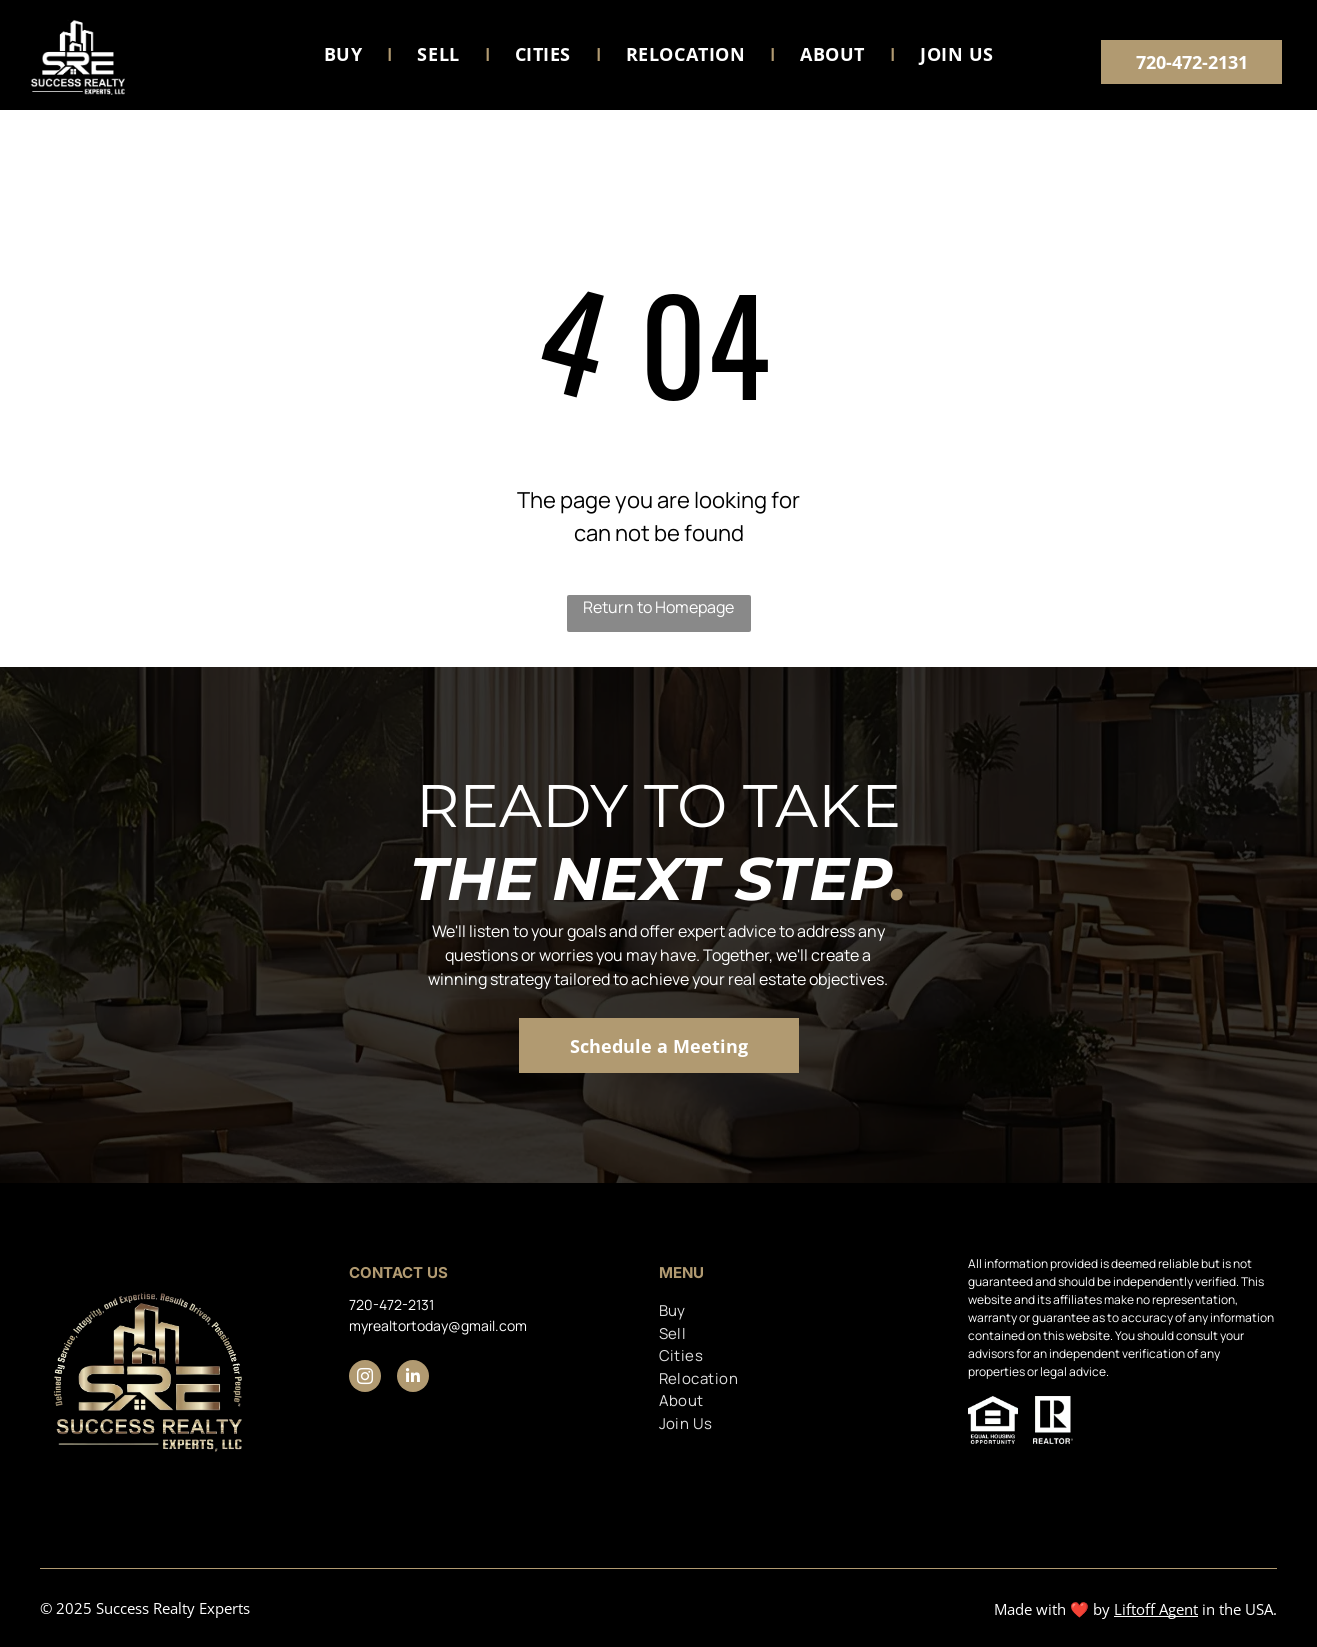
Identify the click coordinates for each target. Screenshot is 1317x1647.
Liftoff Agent (1156, 1609)
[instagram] (365, 1378)
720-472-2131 (391, 1304)
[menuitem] (346, 55)
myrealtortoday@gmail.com (438, 1325)
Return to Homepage (658, 607)
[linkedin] (413, 1378)
